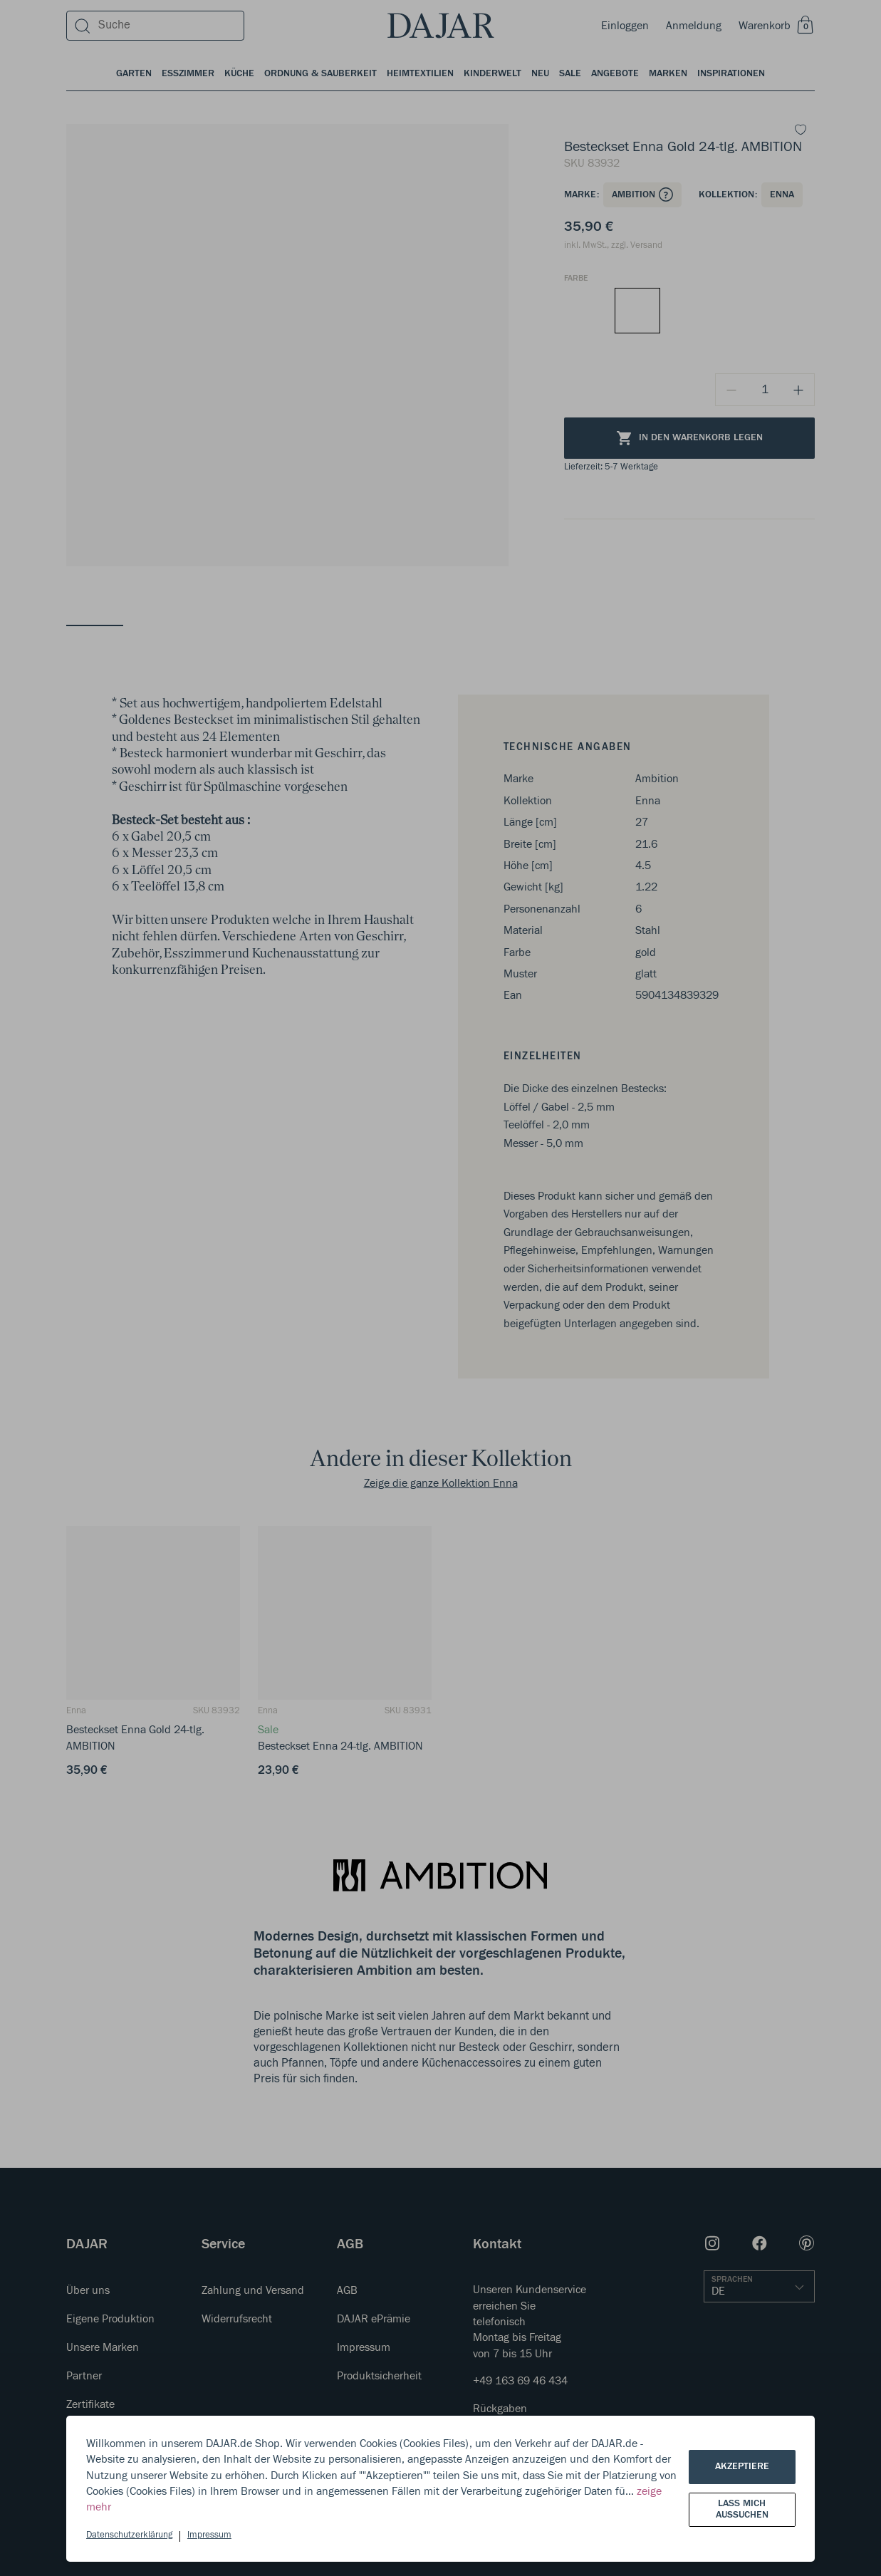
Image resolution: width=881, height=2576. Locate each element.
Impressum (209, 2535)
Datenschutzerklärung (129, 2535)
